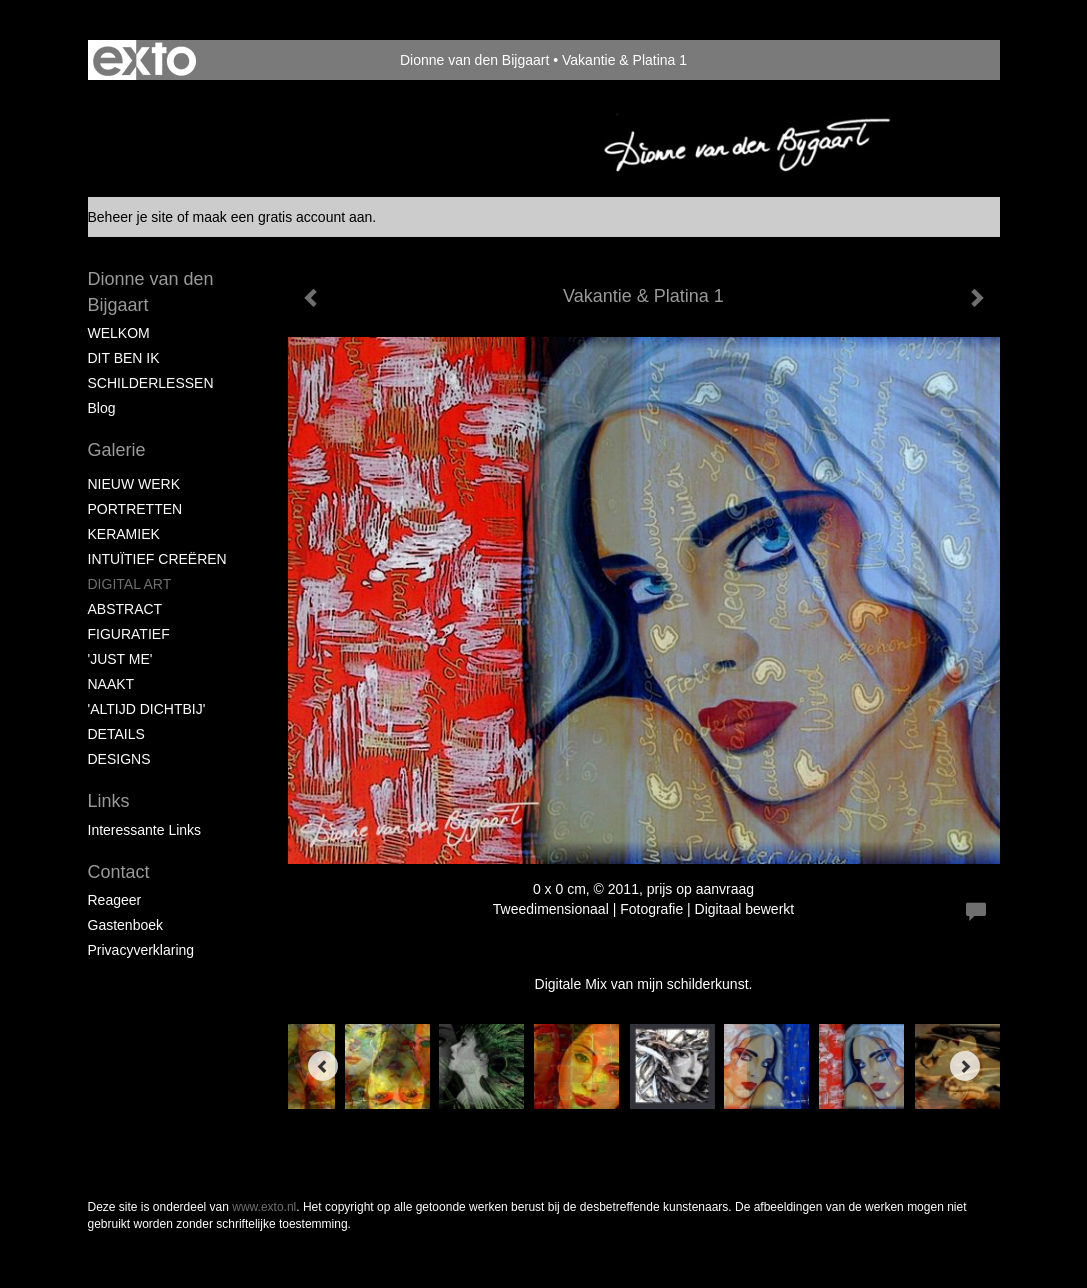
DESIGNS (119, 759)
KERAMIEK (124, 534)
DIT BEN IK (124, 358)
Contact (119, 872)
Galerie (117, 450)
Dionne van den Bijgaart (474, 60)
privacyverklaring (141, 950)
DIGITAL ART (130, 584)
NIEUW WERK (134, 484)
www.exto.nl (264, 1207)
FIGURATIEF (129, 634)
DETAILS (116, 734)
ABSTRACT (125, 609)
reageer (115, 900)
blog (102, 408)
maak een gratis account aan (283, 217)
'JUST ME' (120, 659)
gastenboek (126, 925)
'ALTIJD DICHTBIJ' (147, 709)
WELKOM (119, 333)
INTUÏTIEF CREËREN (157, 559)
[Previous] (323, 1066)
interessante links (145, 830)
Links (109, 801)
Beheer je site (131, 217)
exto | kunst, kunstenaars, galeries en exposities (144, 60)
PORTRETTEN (135, 509)
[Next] (965, 1066)
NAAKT (111, 684)
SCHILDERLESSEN (151, 383)
